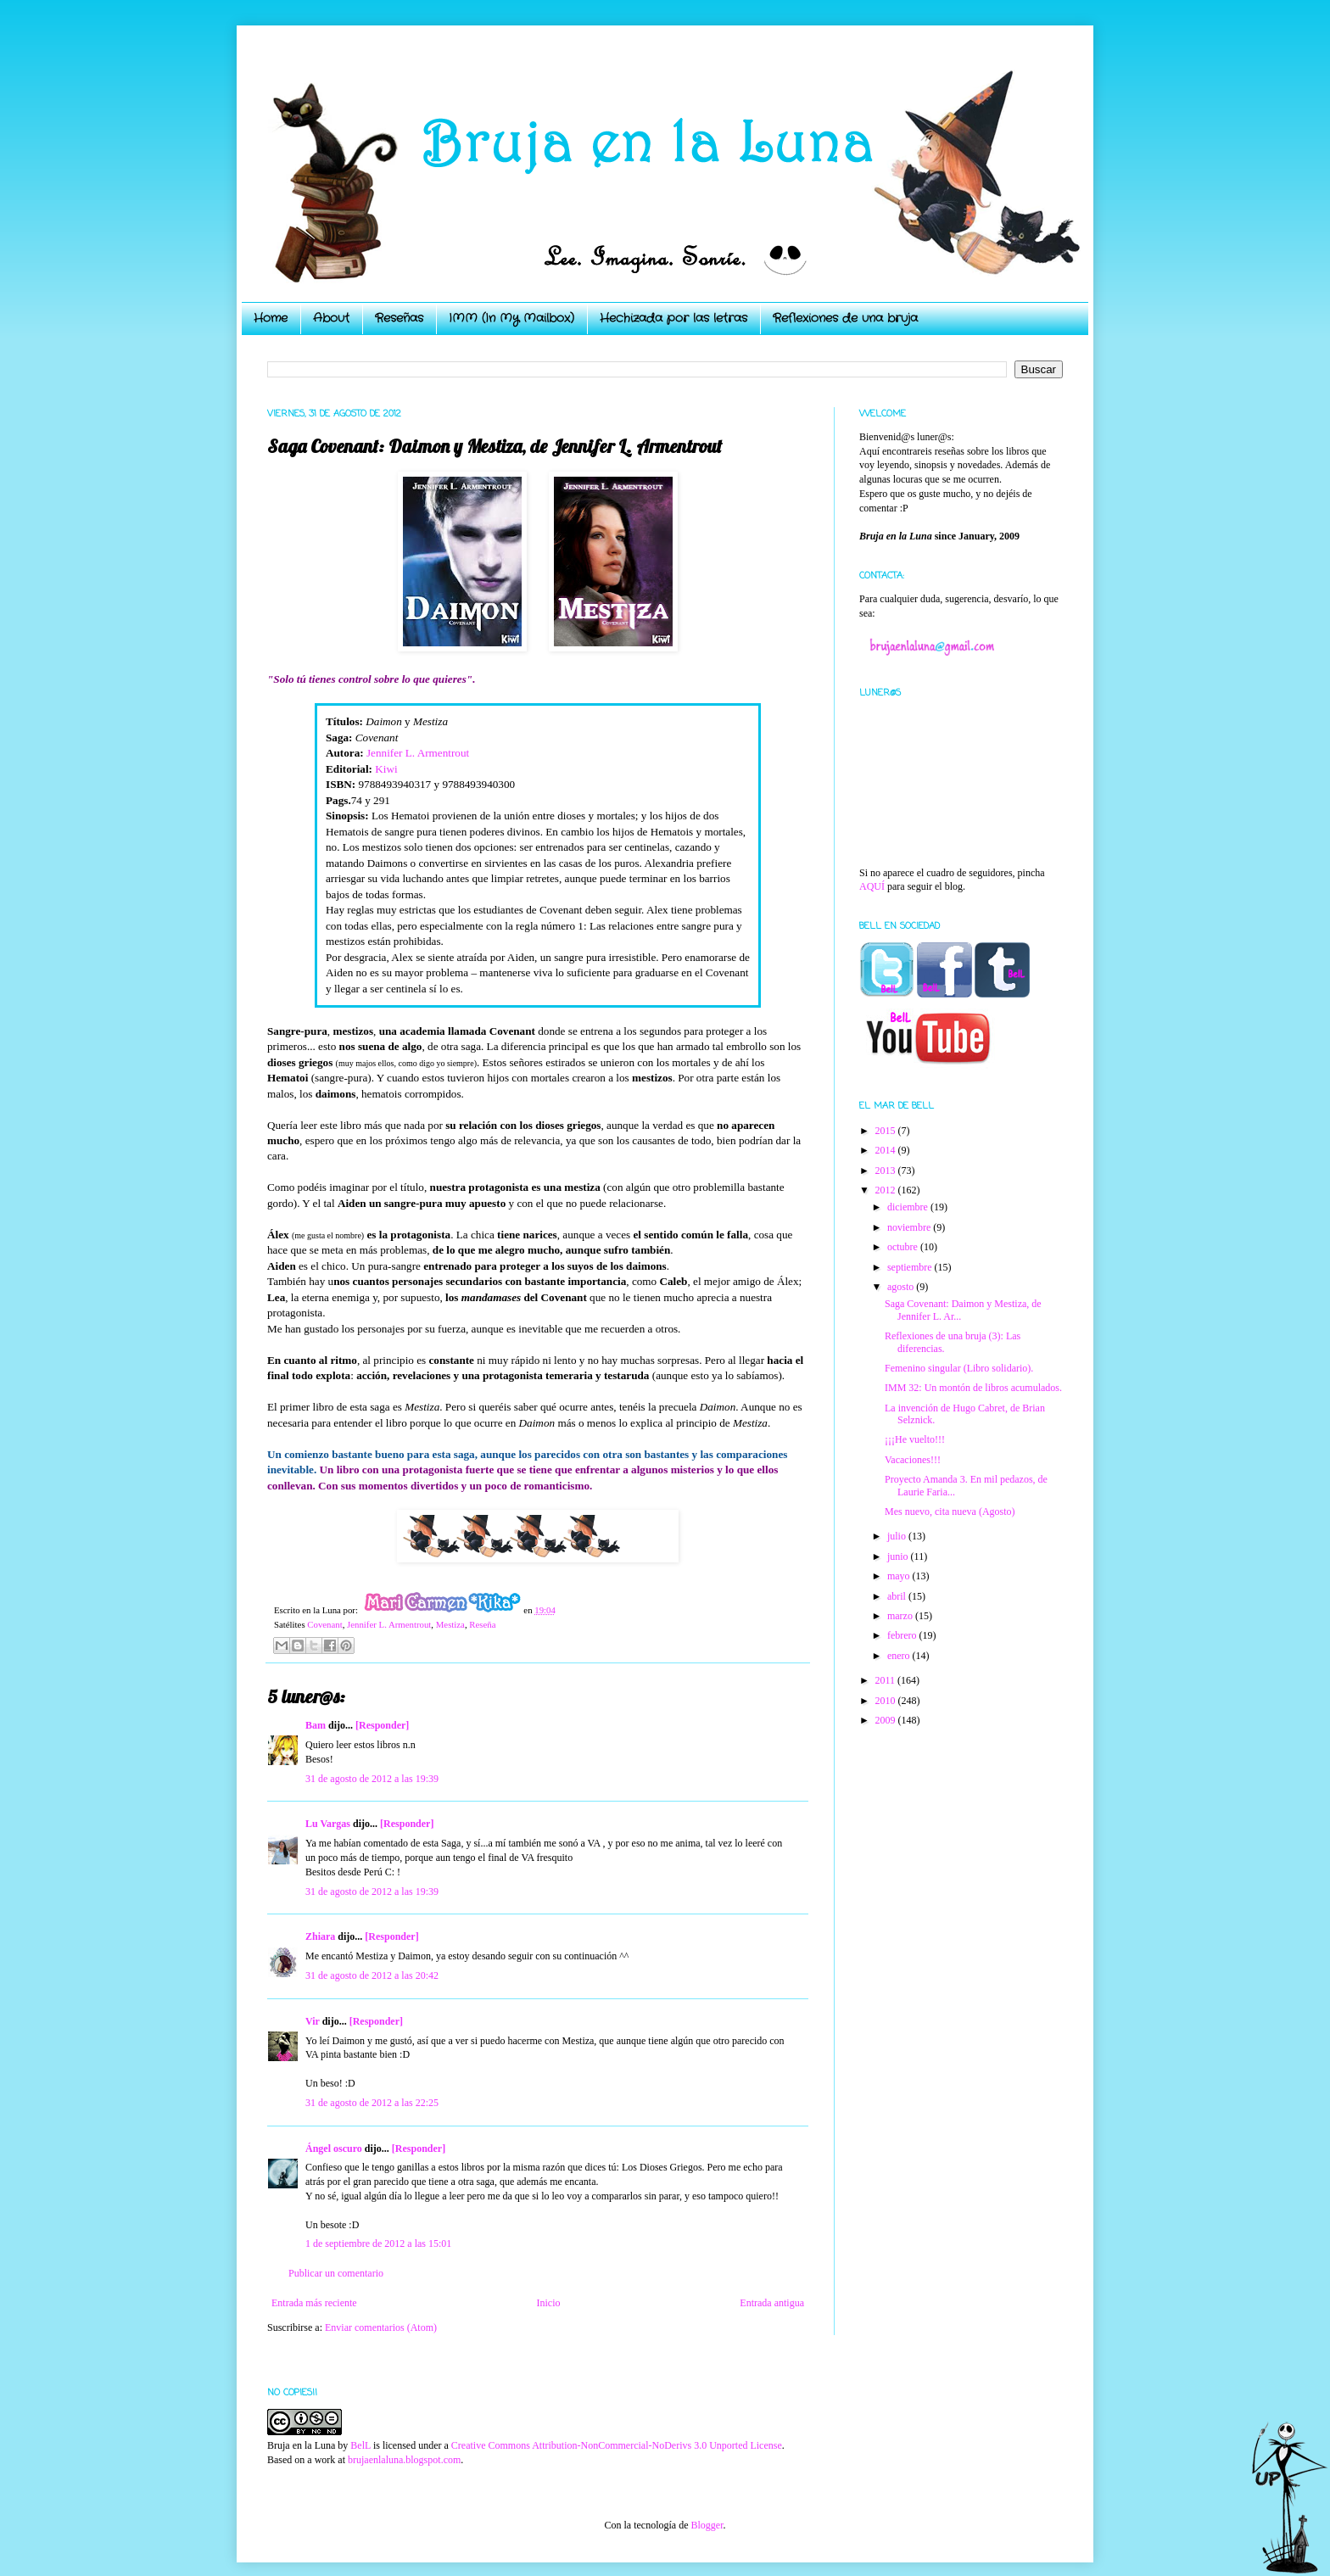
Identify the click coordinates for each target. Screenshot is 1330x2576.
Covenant (324, 1624)
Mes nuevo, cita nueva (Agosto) (950, 1511)
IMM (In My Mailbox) (511, 318)
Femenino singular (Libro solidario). (959, 1368)
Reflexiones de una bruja (845, 318)
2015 (886, 1131)
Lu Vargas (327, 1824)
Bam (315, 1725)
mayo (900, 1576)
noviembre (910, 1227)
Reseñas (399, 318)
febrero (903, 1635)
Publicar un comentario (335, 2273)
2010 (886, 1701)
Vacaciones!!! (913, 1460)
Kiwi (386, 769)
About (331, 318)
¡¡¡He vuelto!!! (915, 1439)
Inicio (548, 2303)
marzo (901, 1616)
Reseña (482, 1624)
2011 (886, 1680)
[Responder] (382, 1725)
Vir (312, 2021)
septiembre (911, 1267)
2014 (886, 1150)
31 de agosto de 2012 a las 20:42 (372, 1975)
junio (899, 1556)
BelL (360, 2445)
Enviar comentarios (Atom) (381, 2327)
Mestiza (450, 1624)
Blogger (706, 2525)
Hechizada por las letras (673, 318)
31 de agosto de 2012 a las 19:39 (372, 1779)
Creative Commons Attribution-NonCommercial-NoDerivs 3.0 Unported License (616, 2445)
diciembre (908, 1207)
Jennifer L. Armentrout (417, 752)
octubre (903, 1247)
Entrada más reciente (314, 2303)
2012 (886, 1190)
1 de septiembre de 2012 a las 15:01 (378, 2243)
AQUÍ (872, 886)
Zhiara (320, 1936)
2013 (886, 1170)
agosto (901, 1287)
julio (897, 1536)
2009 (886, 1720)
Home (271, 318)
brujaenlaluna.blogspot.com (404, 2460)
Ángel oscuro (333, 2148)
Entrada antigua (772, 2303)
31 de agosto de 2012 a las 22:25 (372, 2103)
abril (897, 1596)
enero (900, 1656)
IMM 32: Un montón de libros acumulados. (973, 1388)
